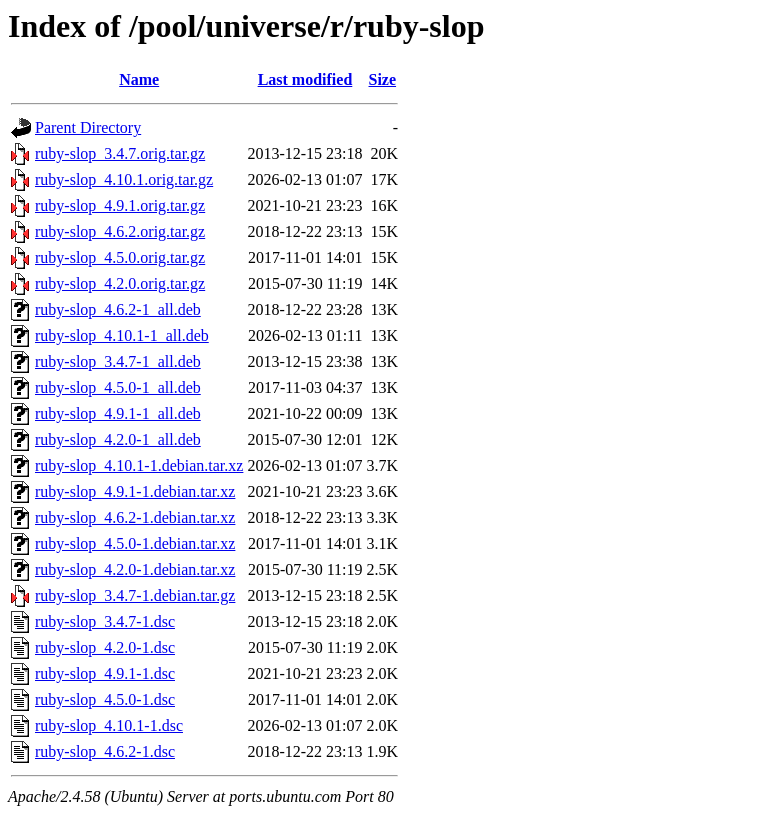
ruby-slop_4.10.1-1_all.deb (122, 335)
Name (139, 79)
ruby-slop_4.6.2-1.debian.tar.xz (135, 517)
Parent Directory (88, 127)
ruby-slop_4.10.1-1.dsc (109, 725)
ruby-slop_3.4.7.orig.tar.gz (120, 153)
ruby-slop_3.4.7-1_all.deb (118, 361)
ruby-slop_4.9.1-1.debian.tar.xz (135, 491)
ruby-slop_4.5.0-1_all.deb (118, 387)
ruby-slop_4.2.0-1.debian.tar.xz (135, 569)
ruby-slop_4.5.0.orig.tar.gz (120, 257)
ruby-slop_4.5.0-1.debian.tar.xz (135, 543)
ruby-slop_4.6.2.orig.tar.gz (120, 231)
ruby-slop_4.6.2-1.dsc (105, 751)
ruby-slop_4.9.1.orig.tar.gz (120, 205)
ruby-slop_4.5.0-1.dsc (105, 699)
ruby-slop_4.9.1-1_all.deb (118, 413)
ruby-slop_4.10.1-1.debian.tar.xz (139, 465)
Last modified (305, 79)
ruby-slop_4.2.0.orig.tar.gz (120, 283)
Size (383, 79)
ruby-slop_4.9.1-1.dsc (105, 673)
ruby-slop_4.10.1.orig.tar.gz (124, 179)
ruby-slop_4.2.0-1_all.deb (118, 439)
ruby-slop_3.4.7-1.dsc (105, 621)
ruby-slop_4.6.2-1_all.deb (118, 309)
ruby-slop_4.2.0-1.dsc (105, 647)
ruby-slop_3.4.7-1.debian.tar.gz (135, 595)
